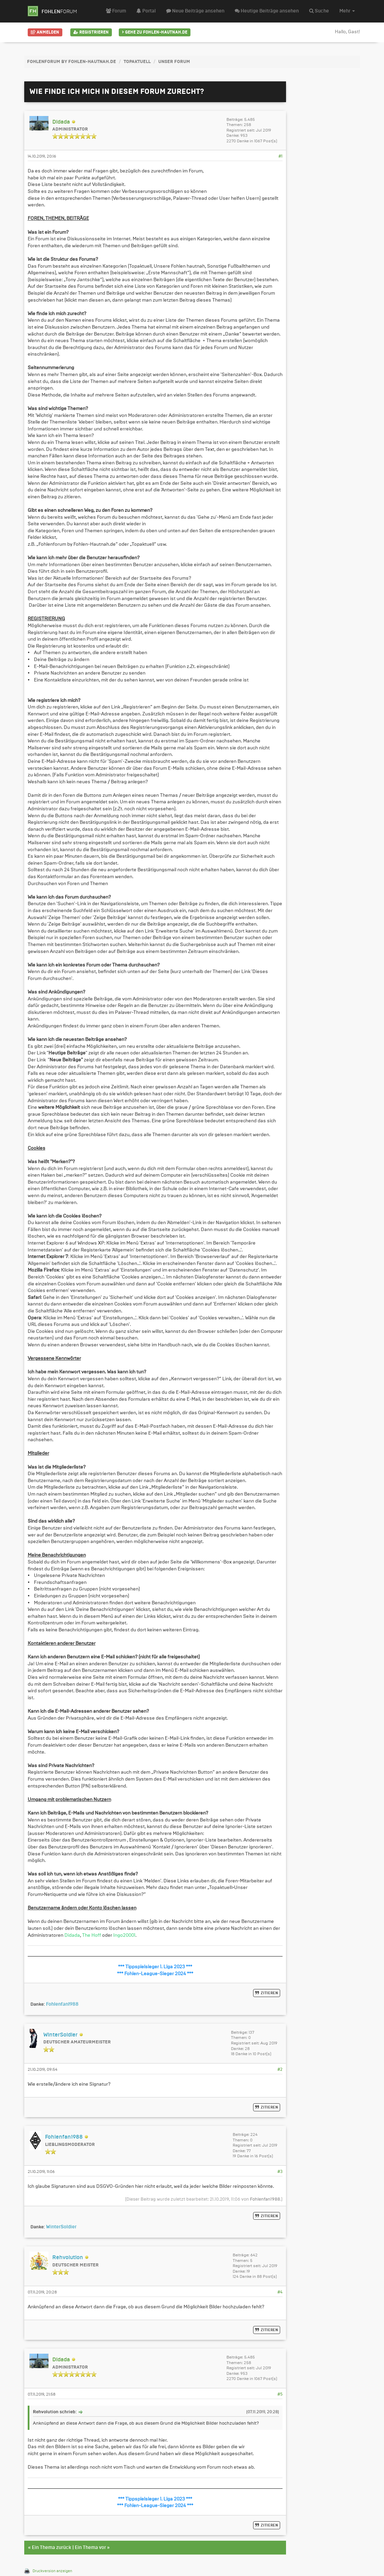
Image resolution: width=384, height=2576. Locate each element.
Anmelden (45, 32)
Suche (319, 11)
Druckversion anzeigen (52, 2571)
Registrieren (91, 32)
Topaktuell (137, 61)
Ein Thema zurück (51, 2547)
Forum (116, 11)
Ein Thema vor (90, 2547)
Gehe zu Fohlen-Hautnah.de (154, 32)
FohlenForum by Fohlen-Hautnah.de (71, 61)
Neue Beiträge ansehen (195, 11)
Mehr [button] (347, 11)
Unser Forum (174, 61)
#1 (280, 156)
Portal (146, 11)
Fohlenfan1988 (265, 2199)
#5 (280, 2394)
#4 (280, 2292)
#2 (280, 2069)
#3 (280, 2171)
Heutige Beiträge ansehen (267, 11)
